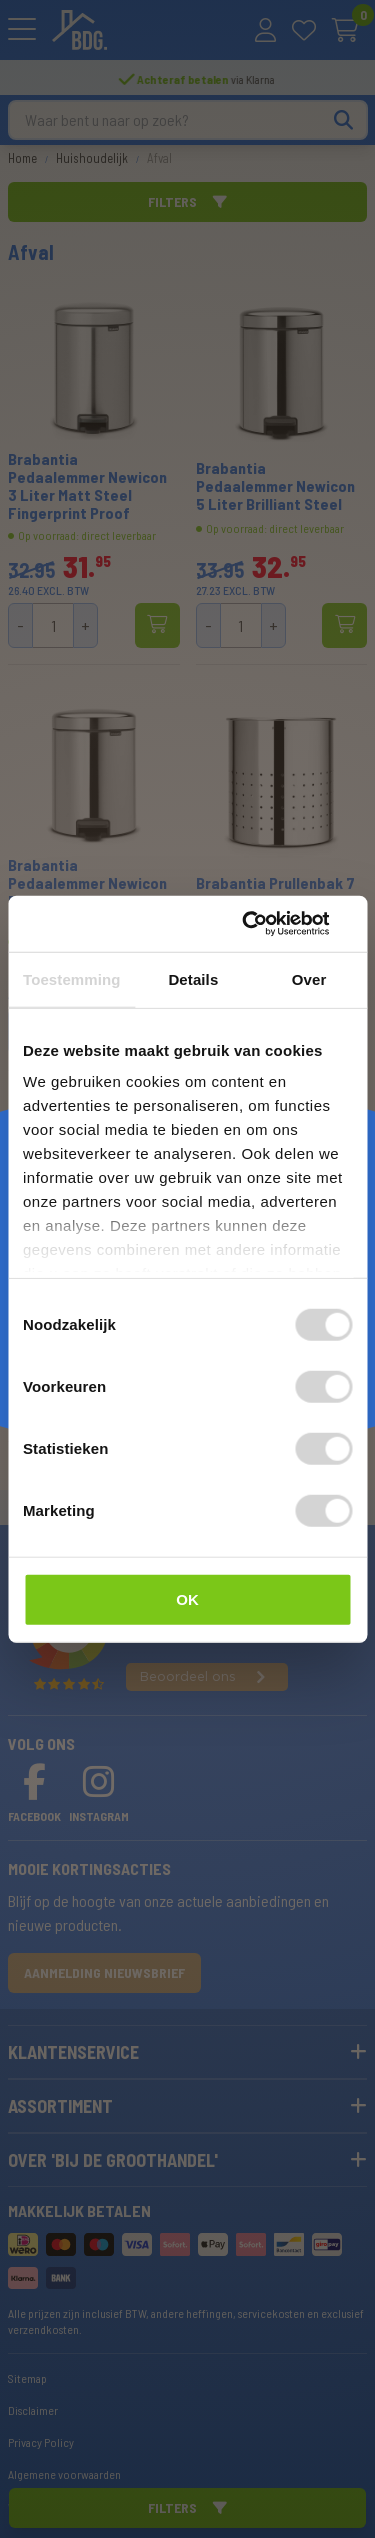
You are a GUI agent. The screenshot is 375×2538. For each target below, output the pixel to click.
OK (187, 1598)
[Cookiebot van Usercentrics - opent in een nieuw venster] (267, 924)
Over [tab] (309, 978)
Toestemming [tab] (72, 978)
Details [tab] (193, 978)
